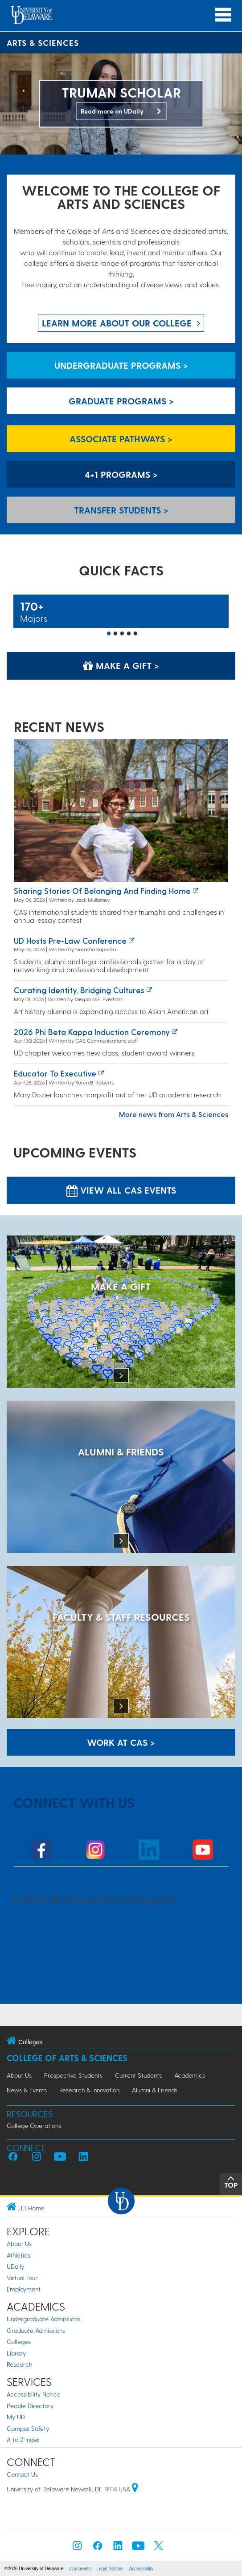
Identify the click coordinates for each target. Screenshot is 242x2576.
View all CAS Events (121, 1190)
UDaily (15, 2266)
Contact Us (22, 2474)
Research (19, 2364)
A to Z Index (23, 2439)
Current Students (138, 2075)
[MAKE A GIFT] (121, 1312)
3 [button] (122, 634)
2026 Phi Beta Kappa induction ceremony (92, 1031)
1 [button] (108, 634)
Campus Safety (28, 2428)
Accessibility (141, 2568)
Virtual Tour (22, 2278)
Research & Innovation (89, 2090)
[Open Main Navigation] (223, 15)
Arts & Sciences (43, 42)
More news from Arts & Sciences (173, 1114)
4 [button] (128, 634)
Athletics (18, 2255)
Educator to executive (55, 1073)
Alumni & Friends (154, 2090)
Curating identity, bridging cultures (79, 990)
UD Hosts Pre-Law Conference (70, 940)
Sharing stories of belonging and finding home (102, 890)
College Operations (34, 2125)
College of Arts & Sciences (67, 2058)
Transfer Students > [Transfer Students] (121, 510)
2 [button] (115, 634)
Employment (24, 2289)
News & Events (27, 2090)
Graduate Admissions (36, 2330)
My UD (16, 2417)
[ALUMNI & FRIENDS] (121, 1478)
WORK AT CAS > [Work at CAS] (121, 1742)
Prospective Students (73, 2075)
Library (16, 2353)
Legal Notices (109, 2568)
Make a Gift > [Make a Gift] (121, 665)
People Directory (30, 2405)
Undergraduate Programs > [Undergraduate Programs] (121, 365)
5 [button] (135, 634)
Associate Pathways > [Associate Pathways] (121, 438)
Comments (79, 2568)
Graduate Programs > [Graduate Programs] (121, 400)
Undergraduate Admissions (43, 2319)
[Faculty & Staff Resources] (121, 1643)
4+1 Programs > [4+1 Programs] (121, 474)
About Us (19, 2075)
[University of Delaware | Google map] (135, 2489)
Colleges (19, 2341)
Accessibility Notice (34, 2394)
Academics (189, 2075)
